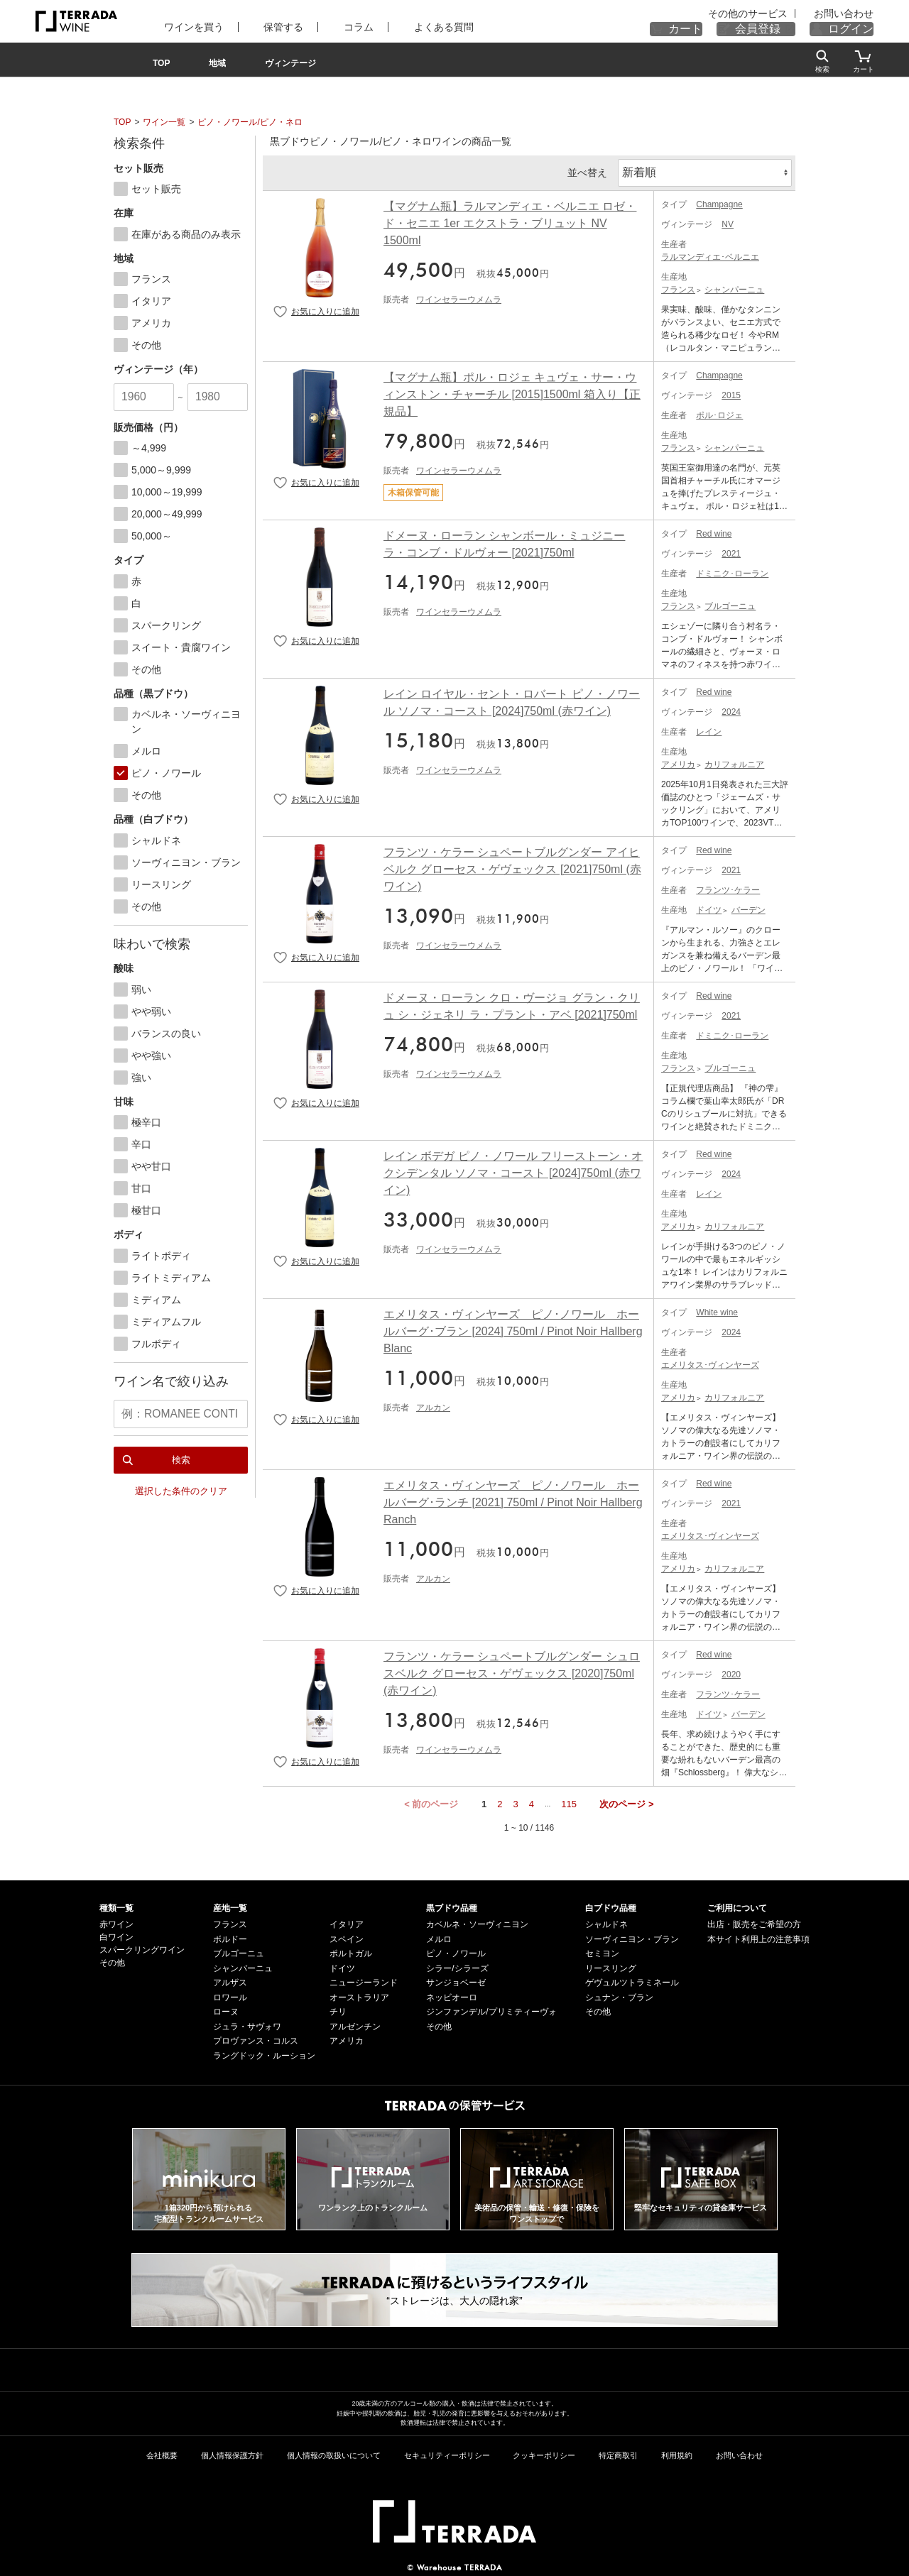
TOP (122, 122)
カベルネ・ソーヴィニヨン (477, 1921)
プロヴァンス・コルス (255, 2038)
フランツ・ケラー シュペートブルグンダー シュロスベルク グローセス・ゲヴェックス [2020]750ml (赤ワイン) (511, 1671)
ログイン (856, 29)
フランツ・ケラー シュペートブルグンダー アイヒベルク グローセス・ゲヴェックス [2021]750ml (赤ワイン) (512, 866)
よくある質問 (399, 27)
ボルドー (230, 1936)
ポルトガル (351, 1951)
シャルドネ (606, 1921)
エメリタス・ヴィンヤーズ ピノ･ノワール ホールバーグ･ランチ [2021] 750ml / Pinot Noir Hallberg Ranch (513, 1499)
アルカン (433, 1405)
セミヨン (602, 1951)
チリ (338, 2009)
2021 (731, 551)
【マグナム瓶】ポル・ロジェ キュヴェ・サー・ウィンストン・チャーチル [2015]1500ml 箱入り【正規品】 (512, 391)
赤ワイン (116, 1921)
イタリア (347, 1921)
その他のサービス (773, 14)
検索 (181, 1453)
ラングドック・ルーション (264, 2053)
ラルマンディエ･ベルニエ (710, 254)
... (547, 1801)
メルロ (439, 1936)
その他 (112, 1960)
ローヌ (226, 2009)
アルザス (230, 1980)
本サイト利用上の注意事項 (758, 1936)
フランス (678, 287)
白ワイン (116, 1934)
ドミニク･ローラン (732, 571)
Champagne (719, 202)
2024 (731, 709)
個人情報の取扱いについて (334, 2452)
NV (728, 221)
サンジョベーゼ (456, 1980)
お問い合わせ (847, 14)
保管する (261, 27)
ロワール (230, 1995)
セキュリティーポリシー (447, 2452)
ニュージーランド (364, 1980)
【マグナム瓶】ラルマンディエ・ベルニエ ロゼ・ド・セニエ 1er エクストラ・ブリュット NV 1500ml (509, 220)
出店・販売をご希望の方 (754, 1921)
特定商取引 (618, 2452)
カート (712, 29)
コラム (325, 27)
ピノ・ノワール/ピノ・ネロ (249, 122)
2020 (731, 1672)
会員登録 (775, 29)
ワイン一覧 (164, 122)
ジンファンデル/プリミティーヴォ (491, 2009)
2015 (731, 393)
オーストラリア (359, 1995)
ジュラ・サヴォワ (247, 2024)
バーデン (748, 907)
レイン (709, 729)
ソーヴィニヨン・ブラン (632, 1936)
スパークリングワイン (142, 1947)
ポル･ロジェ (719, 412)
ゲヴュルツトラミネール (632, 1980)
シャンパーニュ (734, 287)
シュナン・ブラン (619, 1995)
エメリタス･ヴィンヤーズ (710, 1362)
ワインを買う (182, 27)
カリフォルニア (734, 762)
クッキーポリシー (544, 2452)
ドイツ (709, 907)
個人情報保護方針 (232, 2452)
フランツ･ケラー (728, 887)
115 (569, 1801)
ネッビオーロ (451, 1995)
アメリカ (678, 762)
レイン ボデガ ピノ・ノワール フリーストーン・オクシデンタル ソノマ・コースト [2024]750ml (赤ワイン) (513, 1170)
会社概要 (162, 2452)
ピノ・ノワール (456, 1951)
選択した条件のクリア (181, 1484)
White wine (717, 1310)
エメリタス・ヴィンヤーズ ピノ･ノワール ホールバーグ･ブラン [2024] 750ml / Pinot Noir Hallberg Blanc (513, 1328)
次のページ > (626, 1801)
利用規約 (676, 2452)
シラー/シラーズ (457, 1966)
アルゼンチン (355, 2024)
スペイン (347, 1936)
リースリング (610, 1966)
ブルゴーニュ (730, 603)
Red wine (713, 531)
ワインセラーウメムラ (458, 297)
